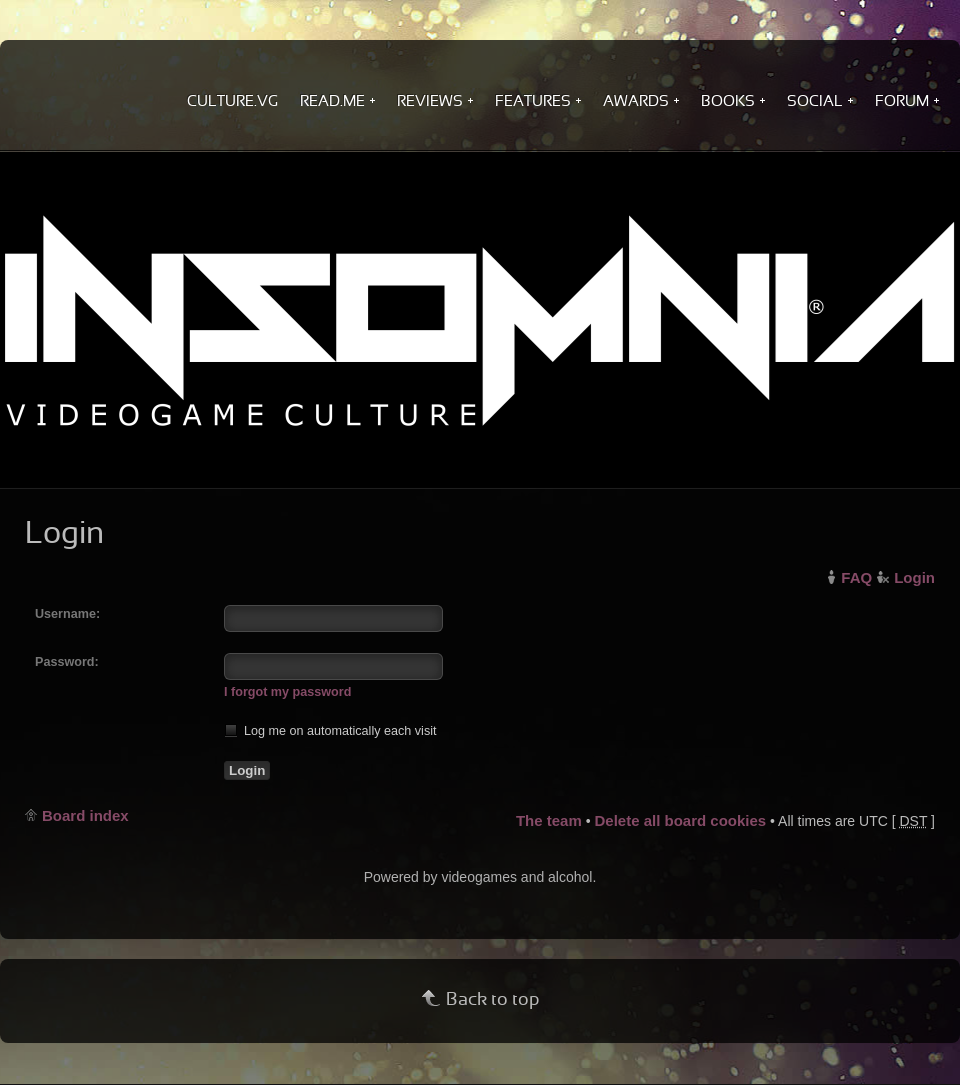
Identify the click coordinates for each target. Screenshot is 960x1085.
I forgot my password (287, 692)
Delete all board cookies (680, 820)
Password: (67, 662)
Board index (85, 815)
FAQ (856, 577)
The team (549, 820)
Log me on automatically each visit (330, 730)
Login (914, 577)
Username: (67, 614)
